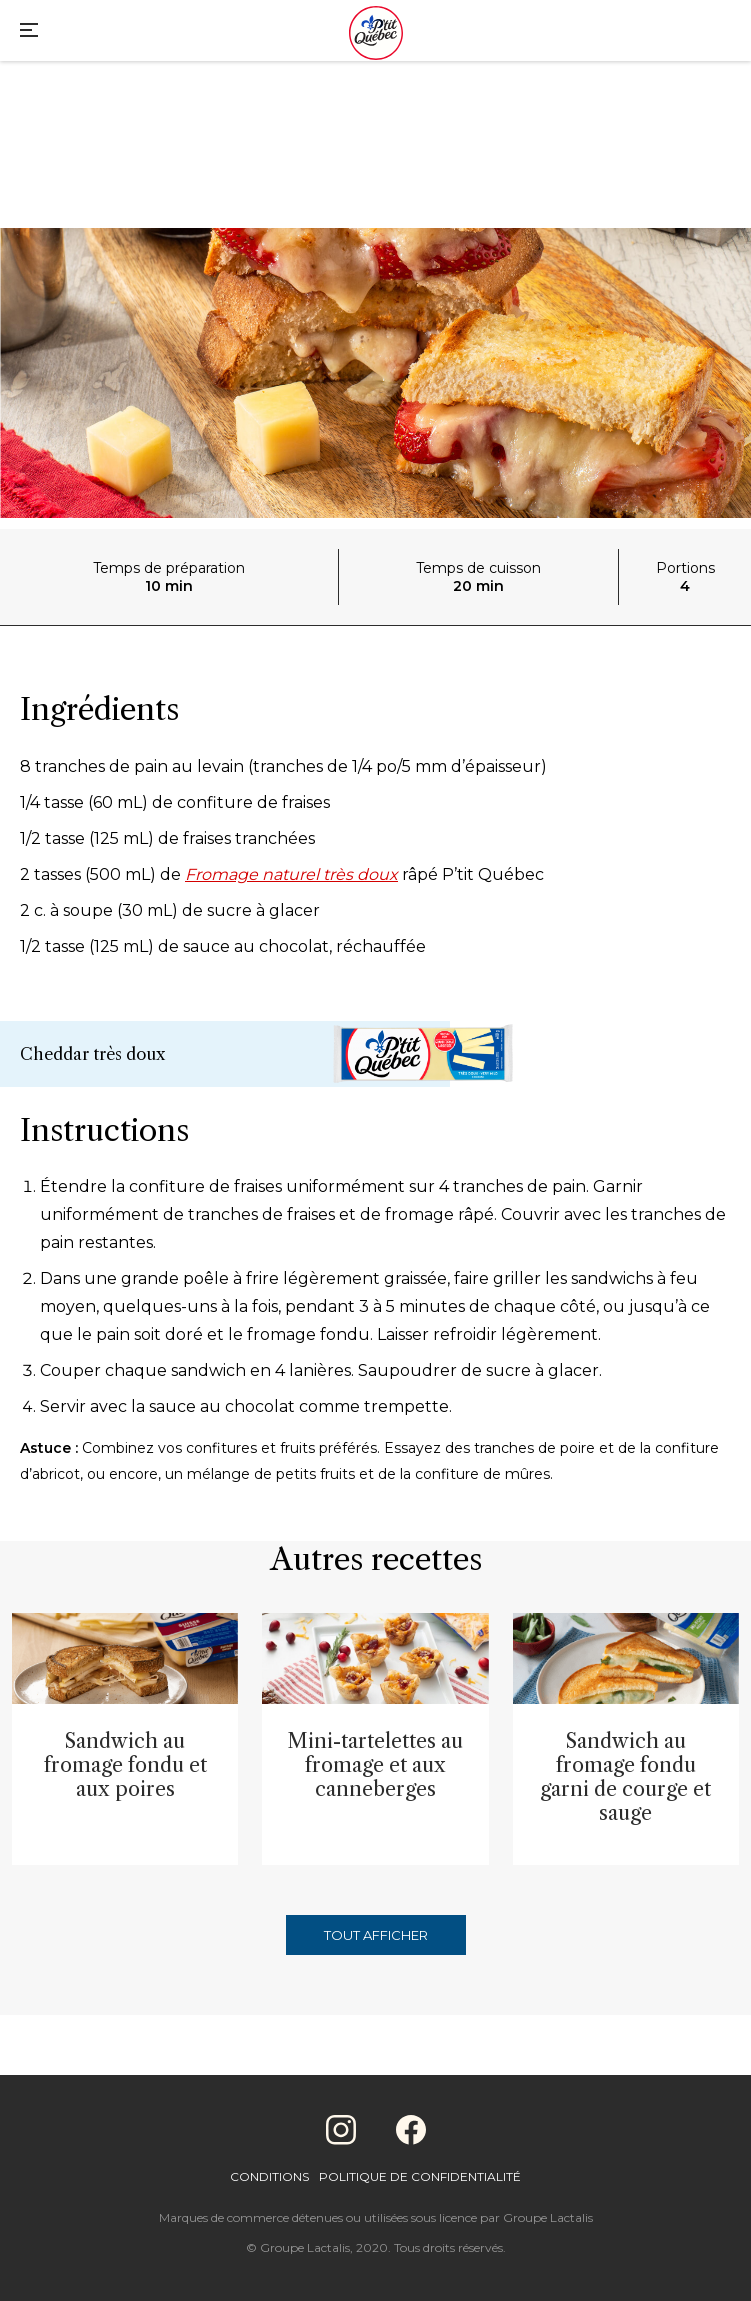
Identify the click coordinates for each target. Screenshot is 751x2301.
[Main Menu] (29, 32)
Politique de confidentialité (420, 2176)
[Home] (376, 35)
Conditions (269, 2176)
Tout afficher (376, 1935)
